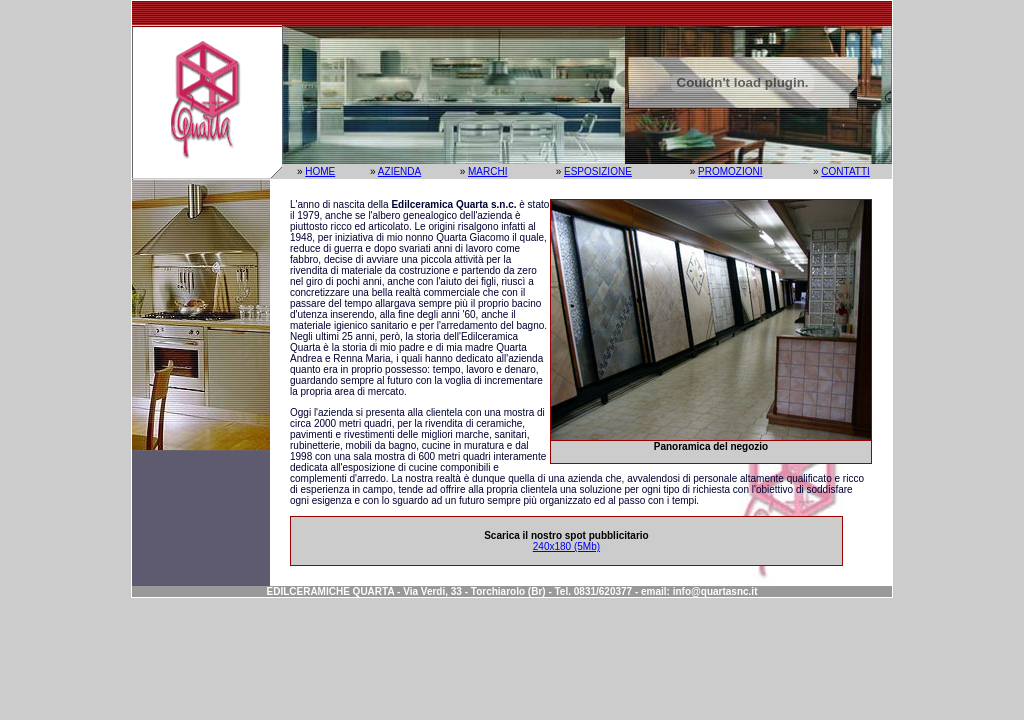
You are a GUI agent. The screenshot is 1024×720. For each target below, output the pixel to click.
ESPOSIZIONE (598, 171)
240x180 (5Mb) (566, 546)
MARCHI (487, 171)
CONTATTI (845, 171)
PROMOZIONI (730, 171)
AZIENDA (399, 171)
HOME (320, 171)
